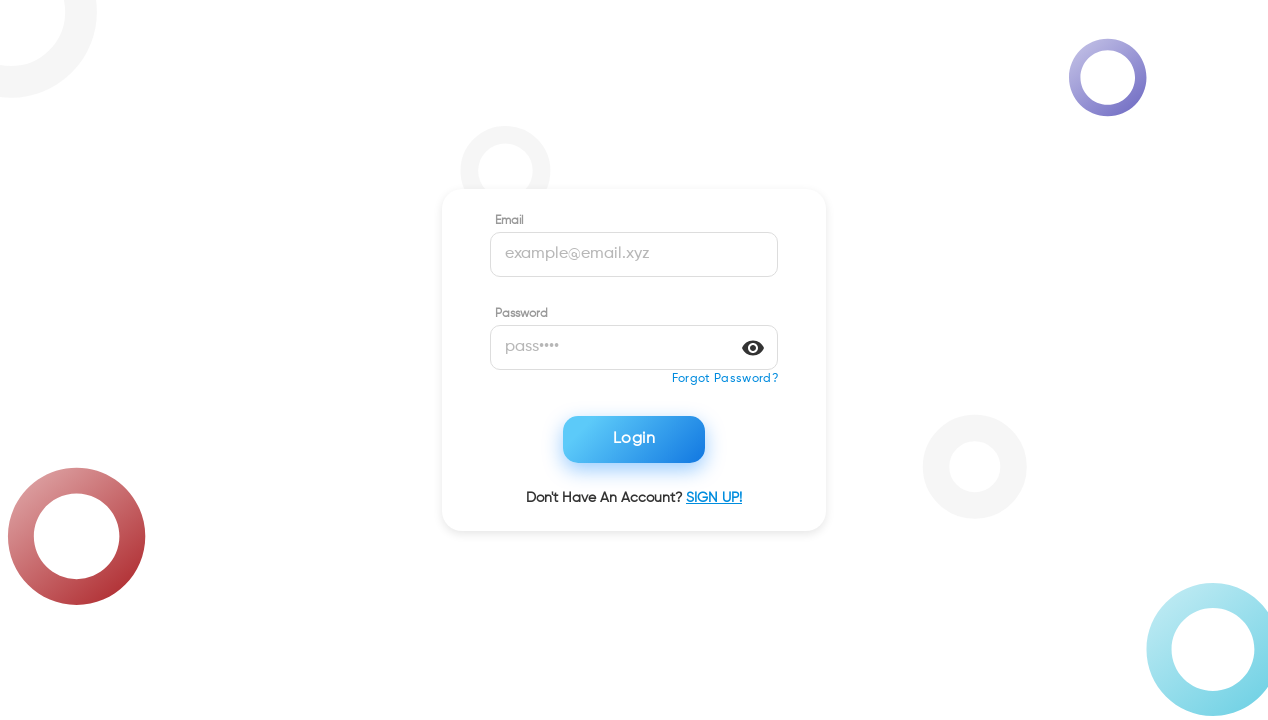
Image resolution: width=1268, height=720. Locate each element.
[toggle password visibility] (753, 348)
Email (509, 221)
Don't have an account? (634, 498)
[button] (725, 379)
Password (521, 314)
